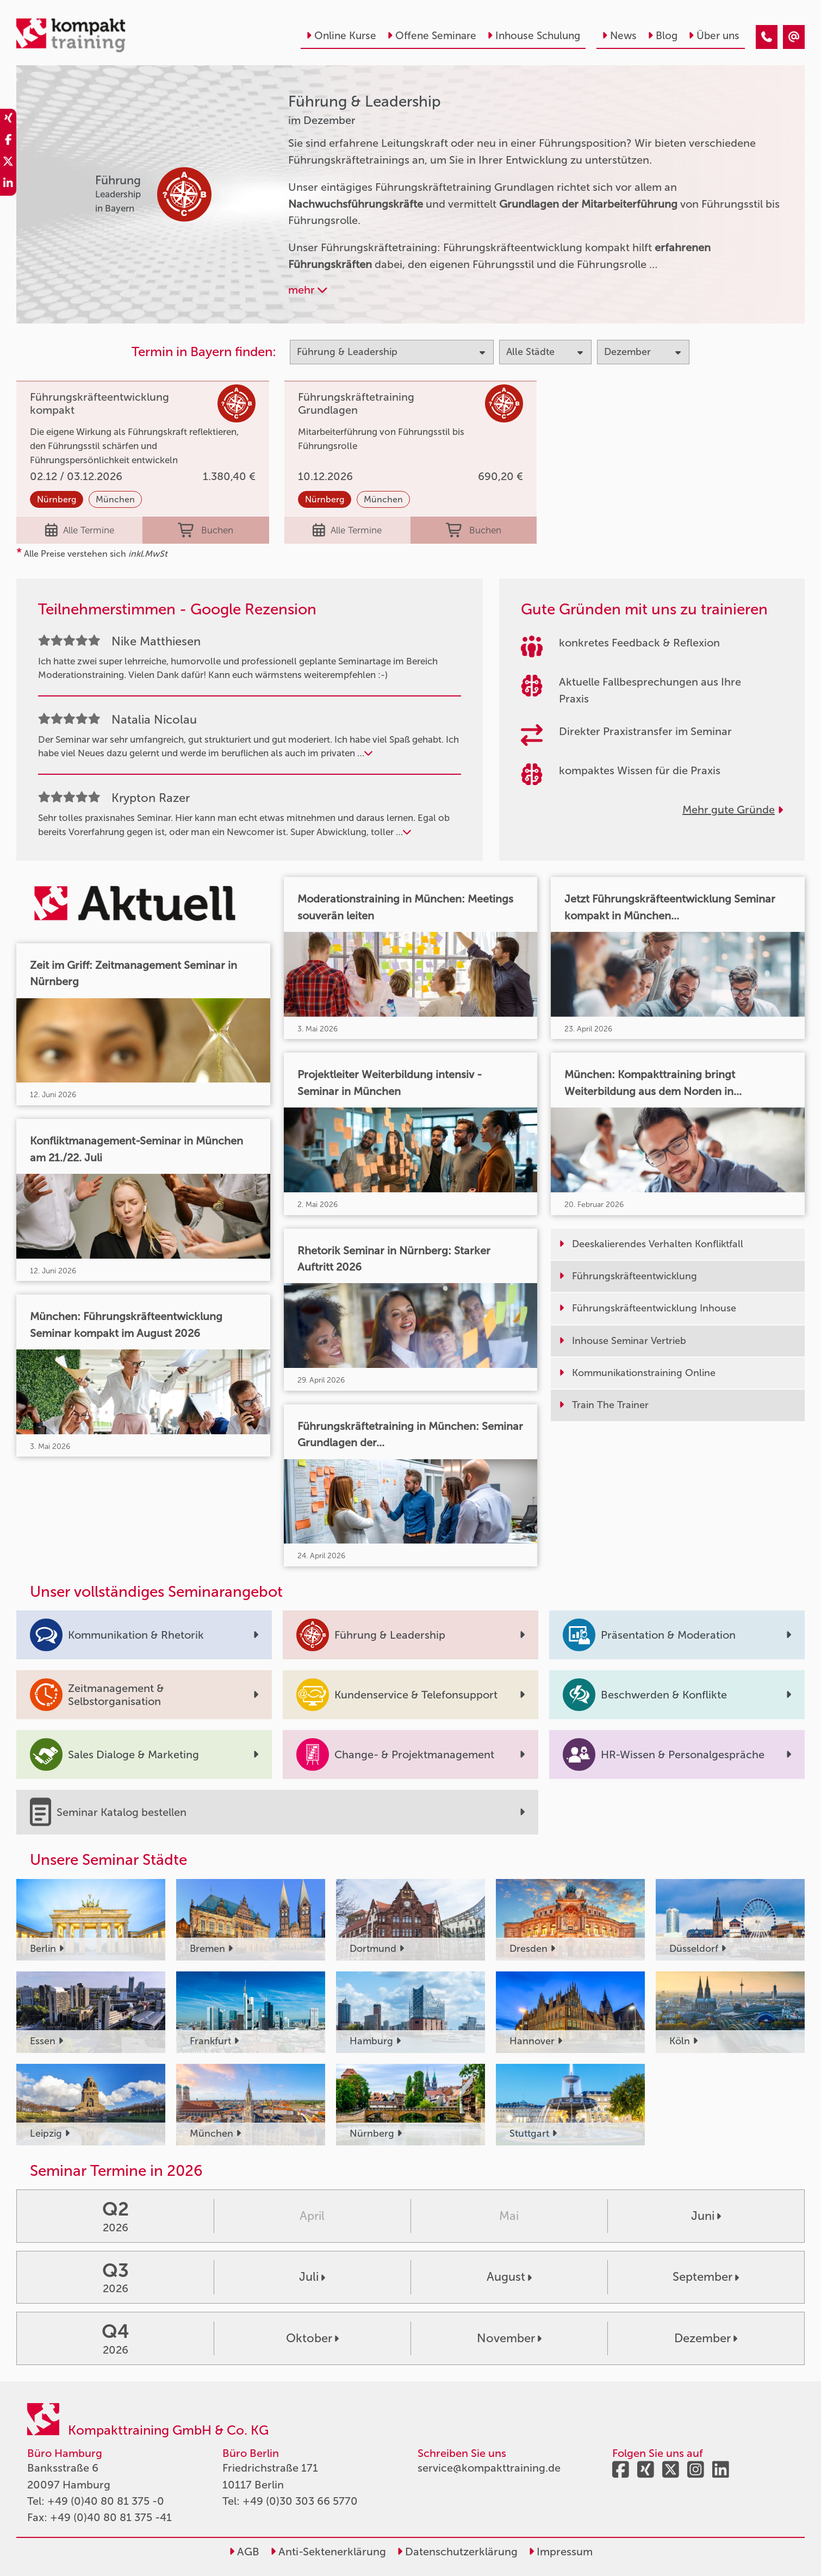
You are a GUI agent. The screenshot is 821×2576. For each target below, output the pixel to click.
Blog (662, 35)
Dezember (705, 2338)
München (115, 499)
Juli (312, 2276)
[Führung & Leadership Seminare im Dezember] (767, 37)
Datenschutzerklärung (457, 2551)
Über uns (713, 35)
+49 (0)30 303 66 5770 (300, 2500)
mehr (307, 289)
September (706, 2276)
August (509, 2276)
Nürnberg (56, 499)
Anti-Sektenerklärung (328, 2551)
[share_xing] (8, 119)
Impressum (560, 2551)
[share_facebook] (8, 141)
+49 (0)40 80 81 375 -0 (105, 2500)
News (619, 35)
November (509, 2338)
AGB (244, 2551)
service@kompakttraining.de (489, 2467)
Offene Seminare (431, 35)
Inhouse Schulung (533, 35)
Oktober (312, 2338)
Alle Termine (79, 530)
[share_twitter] (8, 163)
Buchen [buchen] (205, 530)
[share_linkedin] (8, 185)
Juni (706, 2215)
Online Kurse (341, 35)
